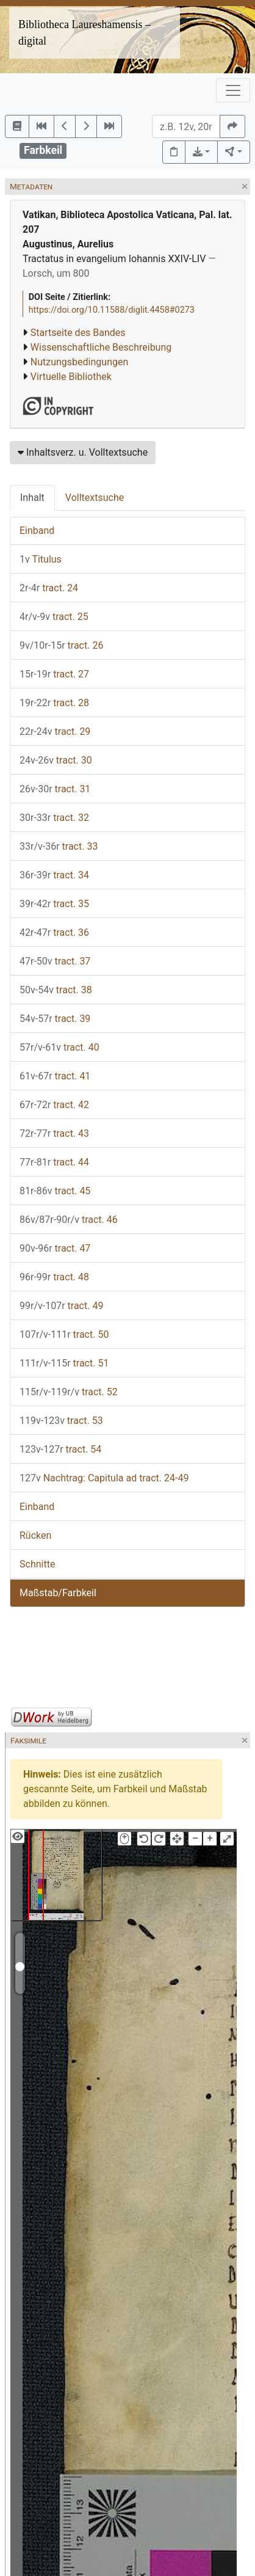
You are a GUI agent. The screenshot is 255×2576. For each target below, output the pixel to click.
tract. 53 (61, 1420)
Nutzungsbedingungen (79, 362)
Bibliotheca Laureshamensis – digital (84, 32)
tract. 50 (64, 1334)
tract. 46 (69, 1219)
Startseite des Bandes (78, 332)
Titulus (41, 559)
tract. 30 (56, 760)
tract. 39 (55, 1018)
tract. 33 (59, 846)
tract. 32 (54, 817)
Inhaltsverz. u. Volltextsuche (83, 452)
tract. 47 (55, 1248)
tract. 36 (54, 932)
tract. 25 (54, 616)
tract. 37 (55, 961)
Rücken (35, 1535)
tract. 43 (54, 1133)
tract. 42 (54, 1105)
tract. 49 (61, 1306)
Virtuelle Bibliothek (71, 376)
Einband (37, 530)
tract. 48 (54, 1277)
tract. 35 (54, 904)
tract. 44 (54, 1162)
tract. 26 (61, 645)
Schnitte (37, 1564)
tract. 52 (69, 1392)
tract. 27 (54, 674)
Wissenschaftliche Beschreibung (101, 347)
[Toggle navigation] (233, 90)
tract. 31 (55, 789)
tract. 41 (55, 1076)
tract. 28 (54, 703)
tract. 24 (49, 588)
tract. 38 (56, 990)
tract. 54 (60, 1449)
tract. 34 (54, 875)
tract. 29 (55, 731)
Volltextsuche (94, 497)
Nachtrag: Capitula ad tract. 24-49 (104, 1478)
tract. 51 (64, 1363)
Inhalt (32, 497)
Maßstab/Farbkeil (58, 1593)
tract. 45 (55, 1191)
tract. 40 (59, 1047)
